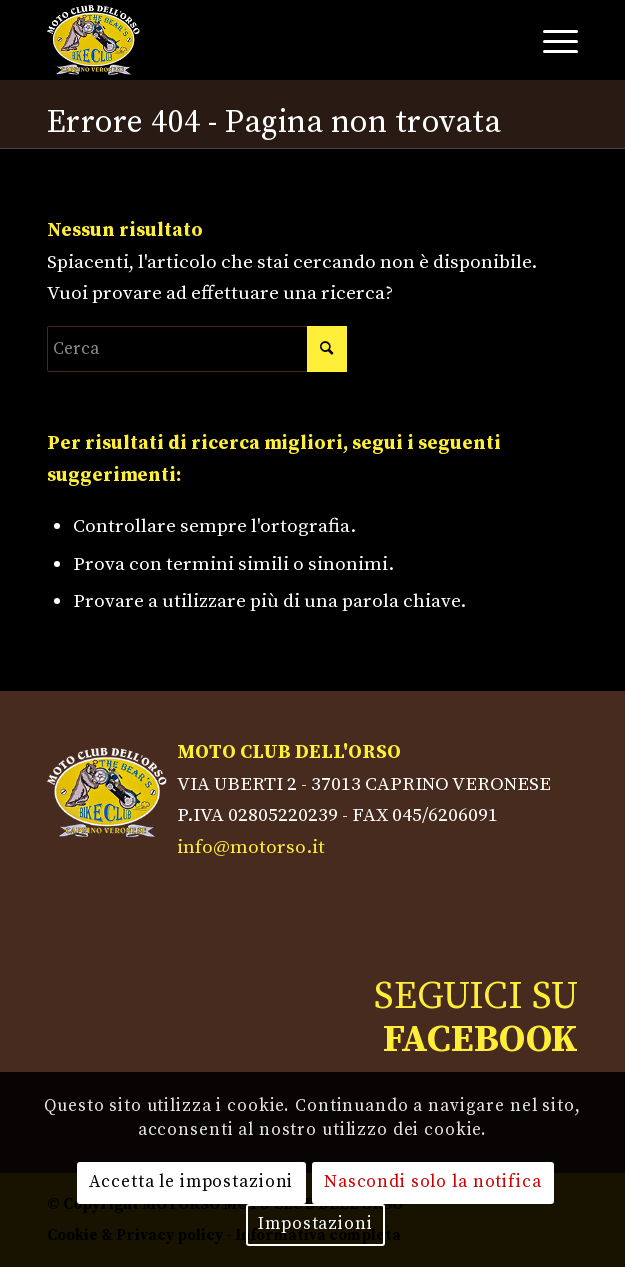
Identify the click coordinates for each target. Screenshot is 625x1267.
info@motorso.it (251, 847)
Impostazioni (315, 1224)
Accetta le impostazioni (191, 1182)
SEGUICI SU (476, 1018)
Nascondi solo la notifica (433, 1182)
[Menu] (550, 40)
